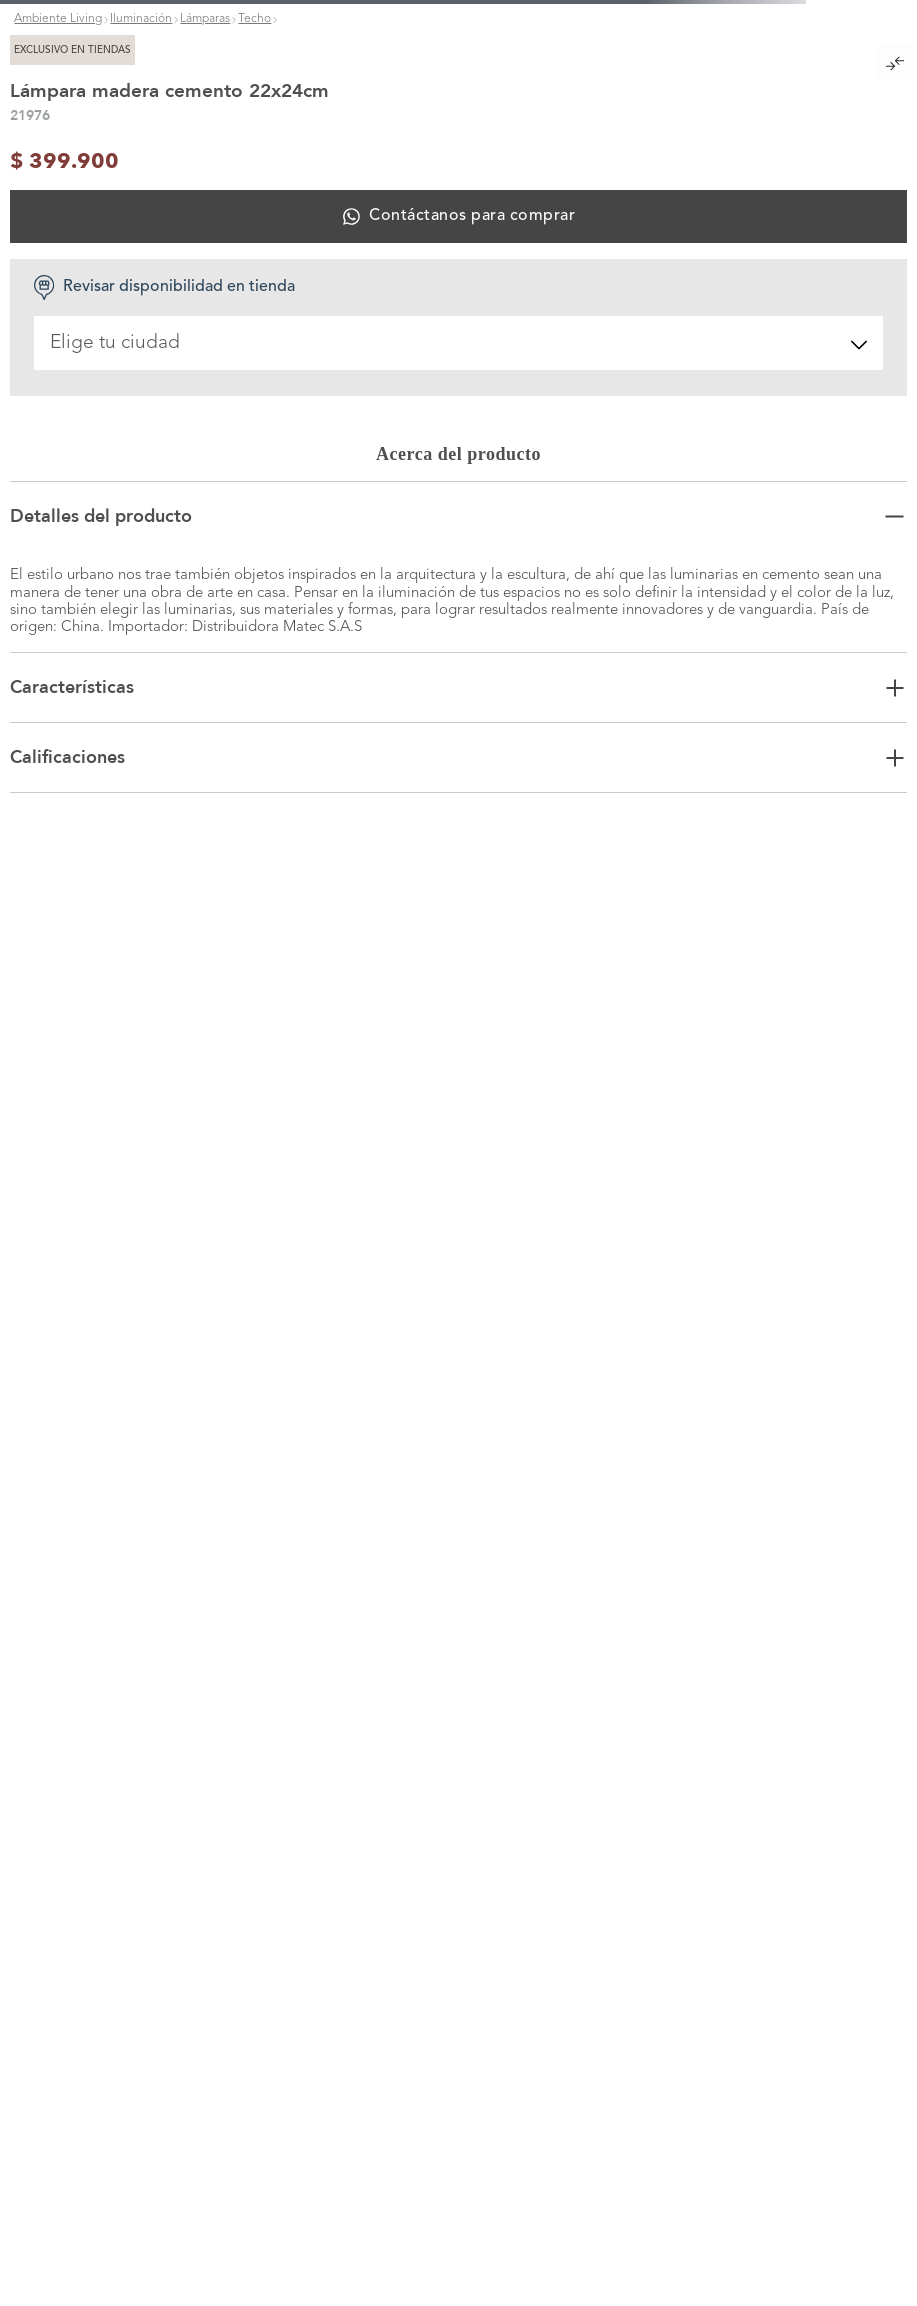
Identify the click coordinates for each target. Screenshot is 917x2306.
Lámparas (205, 19)
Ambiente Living (58, 19)
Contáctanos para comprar (472, 216)
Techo (254, 19)
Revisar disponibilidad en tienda (164, 287)
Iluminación (141, 19)
